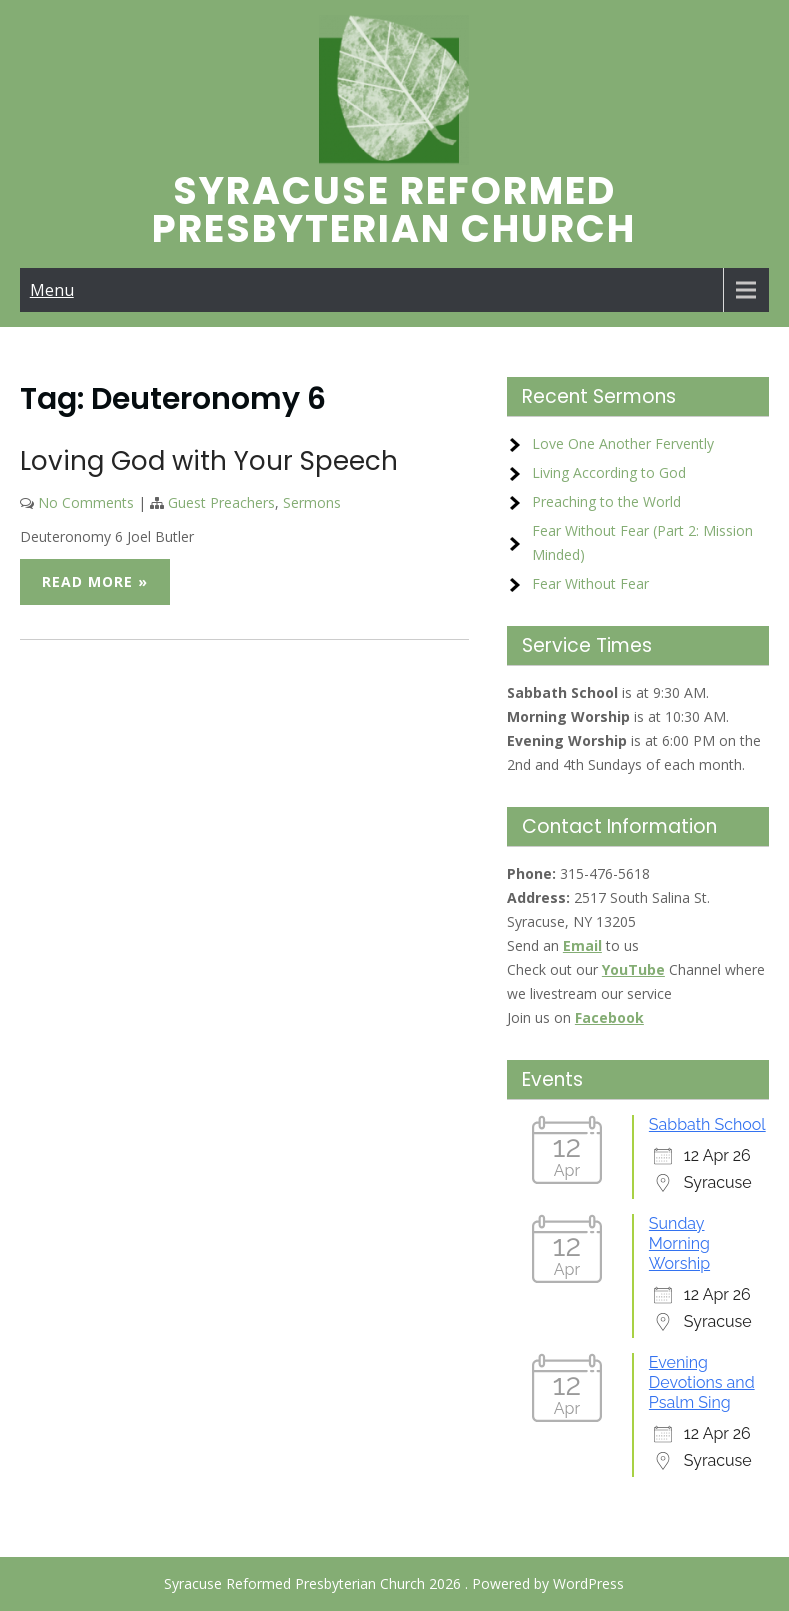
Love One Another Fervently (623, 443)
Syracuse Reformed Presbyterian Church (394, 209)
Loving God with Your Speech (209, 461)
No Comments (86, 502)
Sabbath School (707, 1124)
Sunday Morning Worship (679, 1243)
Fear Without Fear (590, 583)
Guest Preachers (221, 502)
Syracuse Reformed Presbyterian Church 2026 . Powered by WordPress (394, 1583)
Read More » (95, 581)
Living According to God (609, 472)
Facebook (609, 1017)
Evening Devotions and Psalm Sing (702, 1382)
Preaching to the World (606, 501)
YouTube (633, 969)
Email (582, 945)
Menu (52, 290)
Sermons (312, 502)
